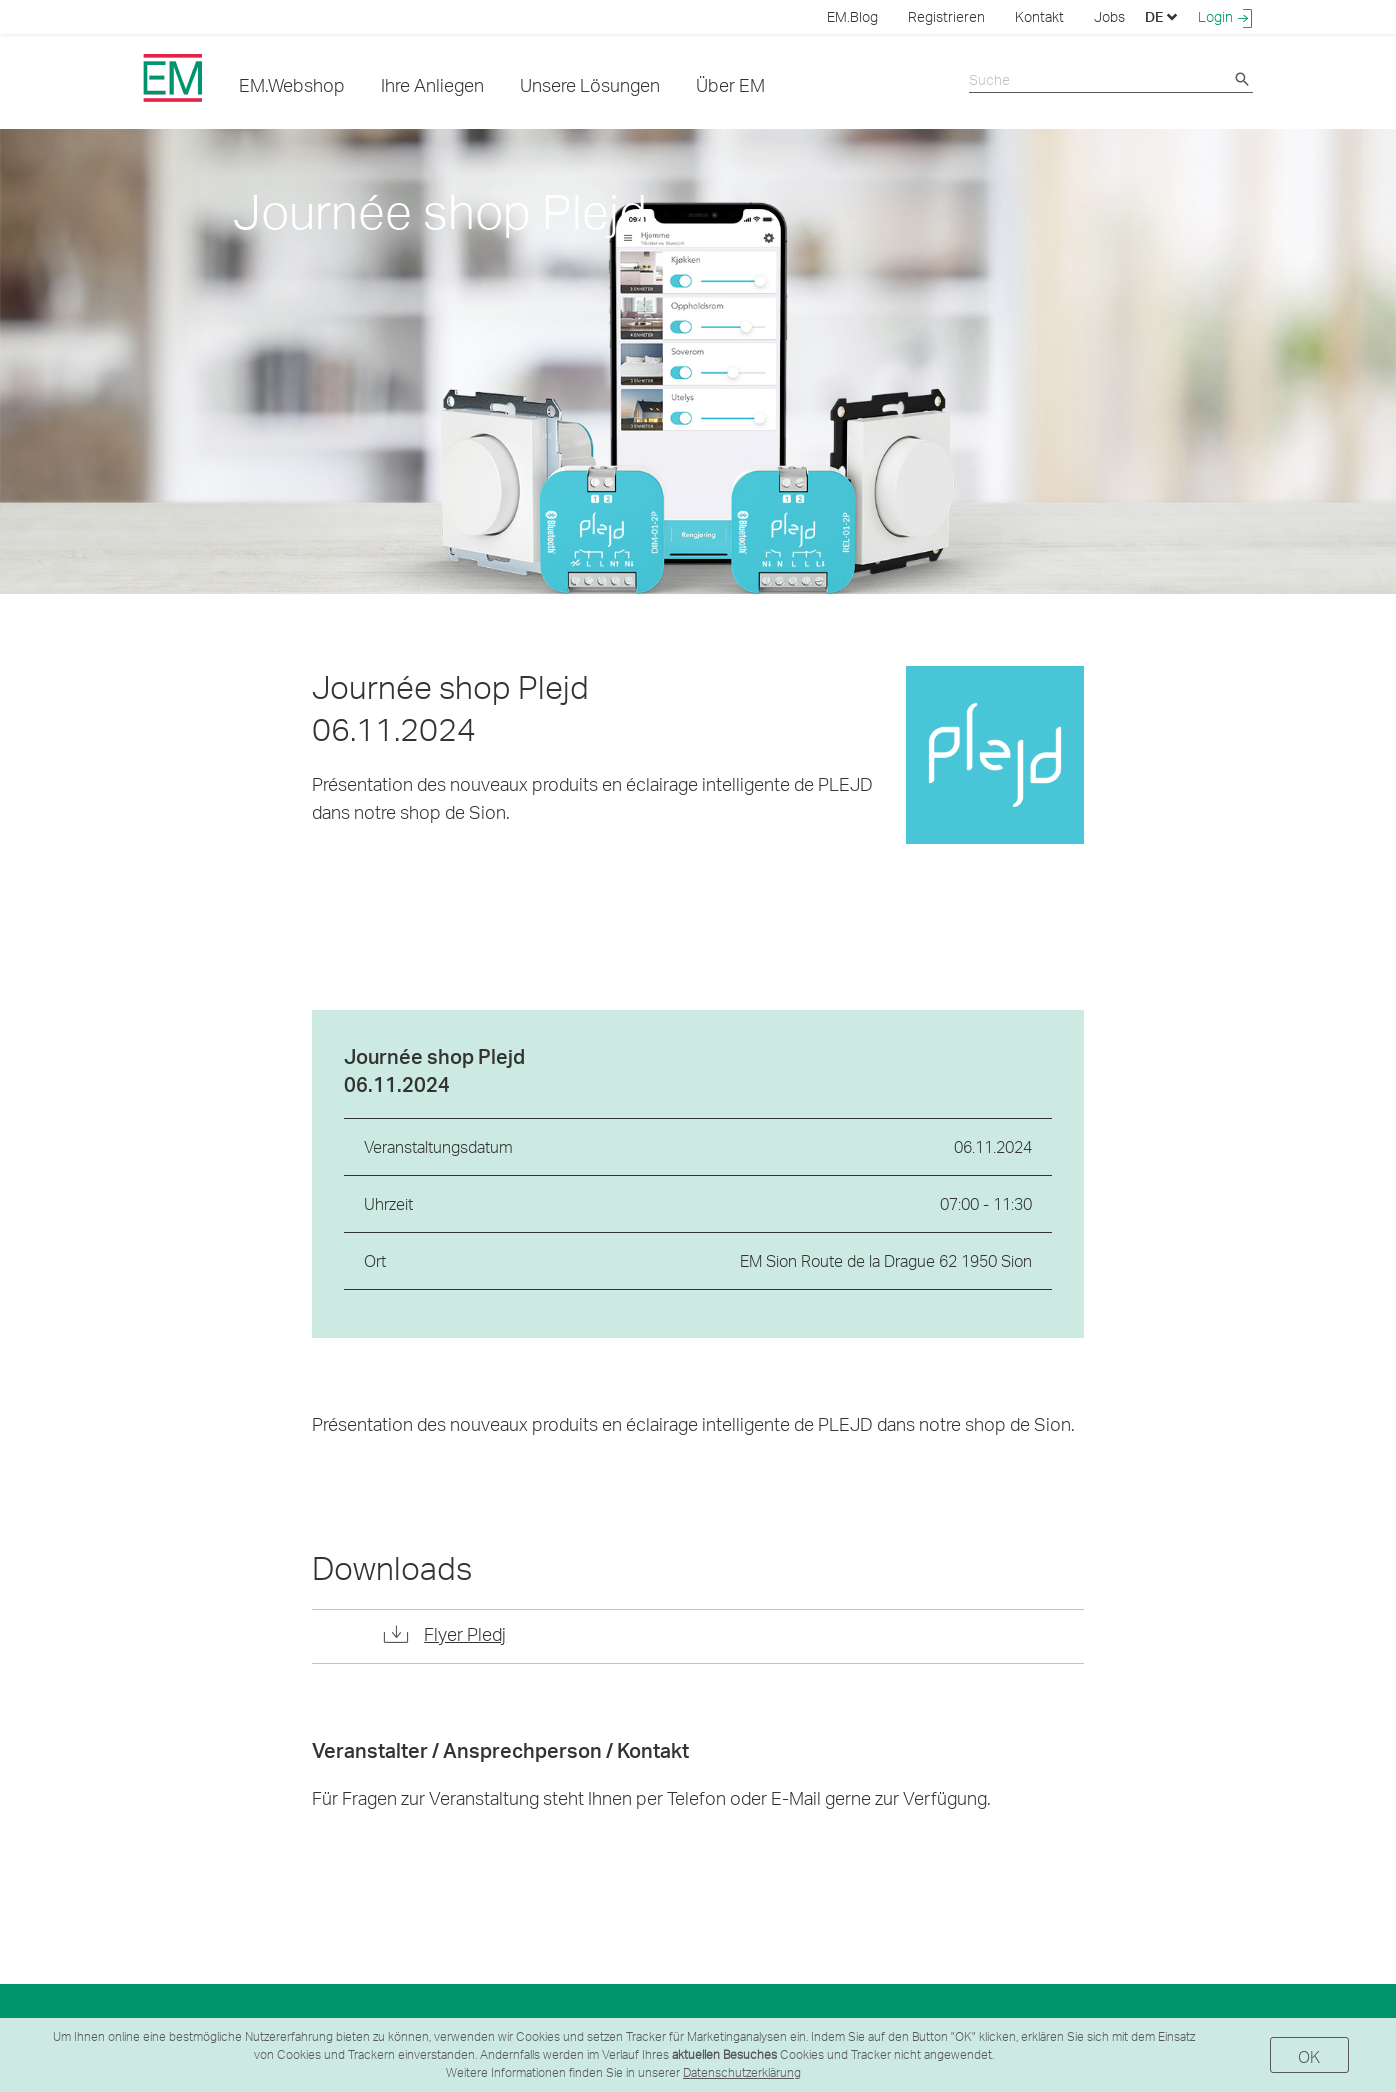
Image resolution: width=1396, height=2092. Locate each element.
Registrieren (946, 16)
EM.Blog (852, 16)
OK (1309, 2056)
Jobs (1109, 16)
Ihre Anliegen (432, 84)
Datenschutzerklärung (742, 2072)
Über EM (730, 84)
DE (1161, 16)
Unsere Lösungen (590, 84)
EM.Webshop (292, 84)
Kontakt (1039, 16)
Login (1225, 17)
